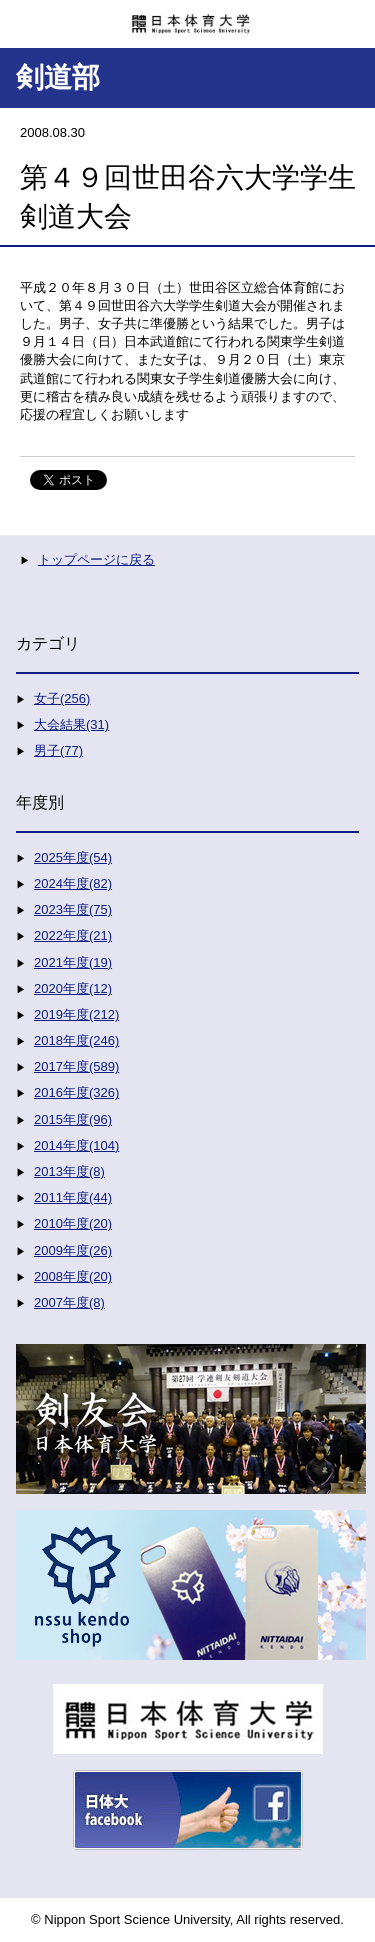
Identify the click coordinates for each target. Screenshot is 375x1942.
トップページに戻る (96, 559)
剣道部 (58, 77)
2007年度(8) (69, 1302)
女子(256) (62, 698)
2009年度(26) (73, 1250)
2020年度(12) (73, 988)
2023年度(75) (73, 909)
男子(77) (58, 750)
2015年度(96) (73, 1119)
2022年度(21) (73, 935)
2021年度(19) (73, 962)
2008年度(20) (73, 1276)
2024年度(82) (73, 883)
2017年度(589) (76, 1066)
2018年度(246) (76, 1040)
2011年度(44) (73, 1197)
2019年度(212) (76, 1014)
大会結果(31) (71, 724)
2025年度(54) (73, 857)
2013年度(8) (69, 1171)
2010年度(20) (73, 1223)
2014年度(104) (76, 1145)
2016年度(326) (76, 1092)
